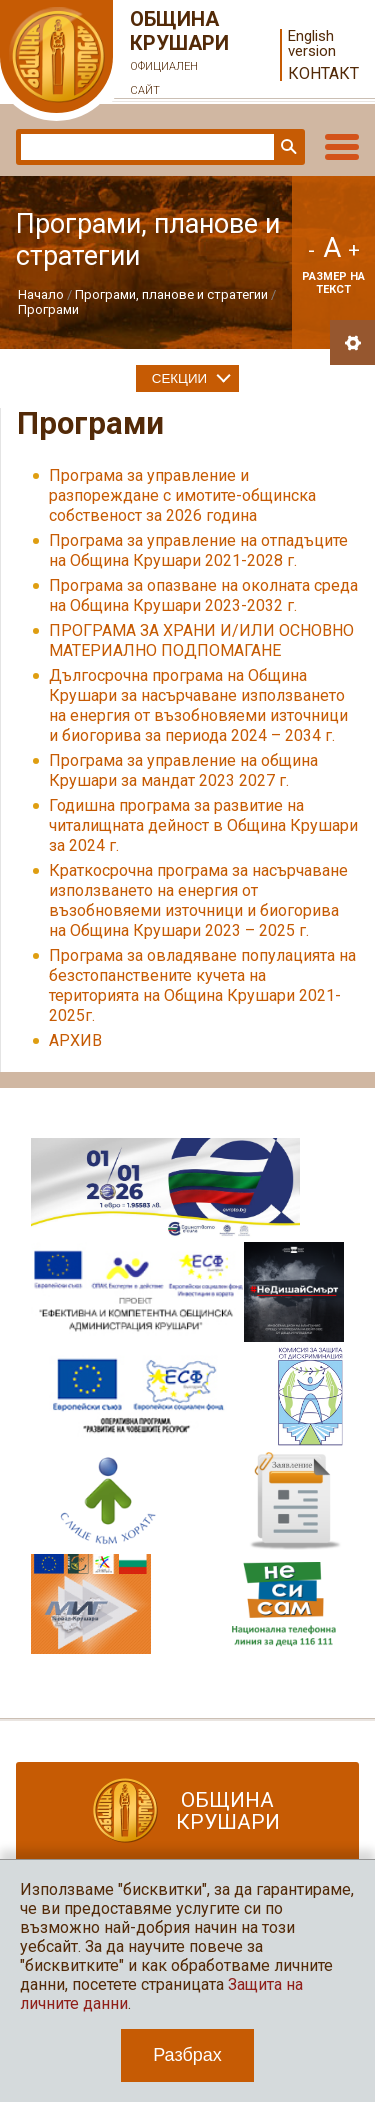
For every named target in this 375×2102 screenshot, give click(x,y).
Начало (41, 294)
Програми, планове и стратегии (171, 294)
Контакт (323, 73)
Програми (48, 309)
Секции (179, 378)
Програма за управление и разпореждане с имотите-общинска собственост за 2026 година (182, 495)
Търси (287, 147)
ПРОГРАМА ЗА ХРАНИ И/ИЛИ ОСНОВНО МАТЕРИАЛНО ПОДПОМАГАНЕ (201, 640)
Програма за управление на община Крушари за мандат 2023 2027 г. (183, 770)
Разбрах (187, 2055)
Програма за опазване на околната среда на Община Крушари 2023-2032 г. (203, 595)
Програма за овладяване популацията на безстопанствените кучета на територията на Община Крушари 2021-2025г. (202, 985)
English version (312, 44)
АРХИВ (75, 1040)
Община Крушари (180, 55)
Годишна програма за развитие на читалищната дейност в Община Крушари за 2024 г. (203, 825)
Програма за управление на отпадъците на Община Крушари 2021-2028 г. (198, 550)
